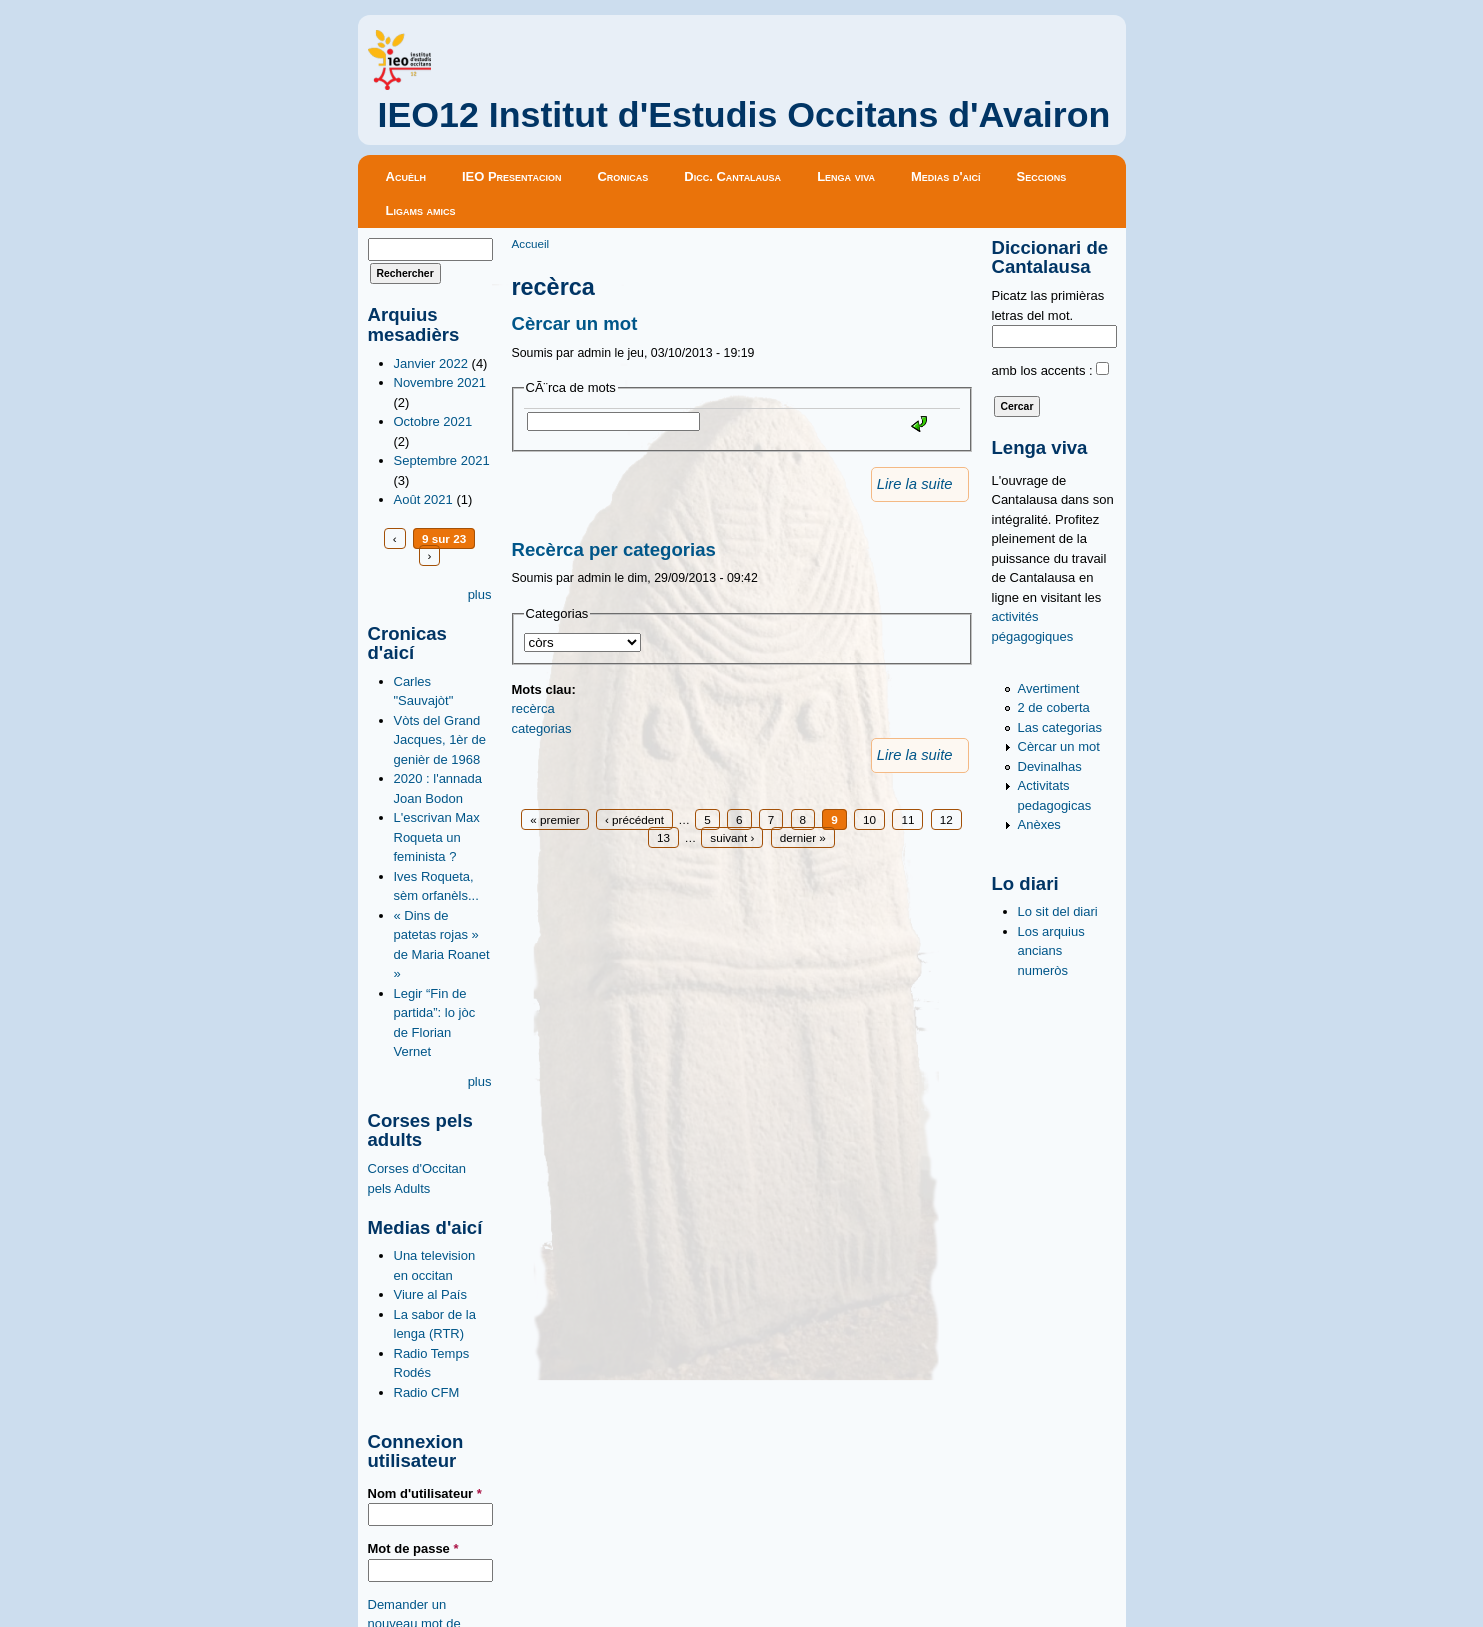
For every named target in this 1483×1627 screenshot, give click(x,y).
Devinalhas (1050, 766)
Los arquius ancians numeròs (1051, 951)
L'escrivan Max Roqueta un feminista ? (437, 837)
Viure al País (430, 1294)
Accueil (531, 243)
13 (663, 837)
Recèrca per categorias (614, 549)
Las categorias (1060, 727)
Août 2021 (423, 499)
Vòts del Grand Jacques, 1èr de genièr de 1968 (440, 740)
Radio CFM (427, 1392)
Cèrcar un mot (575, 323)
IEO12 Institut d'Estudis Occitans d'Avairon (744, 115)
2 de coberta (1054, 707)
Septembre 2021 (442, 460)
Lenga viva (846, 176)
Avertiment (1049, 688)
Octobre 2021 (433, 421)
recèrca (533, 708)
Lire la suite (915, 484)
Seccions (1042, 176)
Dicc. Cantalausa (732, 176)
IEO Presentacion (512, 176)
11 (907, 819)
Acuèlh (406, 176)
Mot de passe (413, 1548)
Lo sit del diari (1058, 911)
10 (869, 819)
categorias (542, 728)
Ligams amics (421, 210)
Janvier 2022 (431, 363)
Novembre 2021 (440, 382)
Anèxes (1039, 824)
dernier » (803, 837)
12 (946, 819)
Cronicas (622, 176)
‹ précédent (634, 819)
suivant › (732, 837)
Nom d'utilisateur (425, 1493)
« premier (554, 819)
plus (480, 594)
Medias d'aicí (946, 176)
